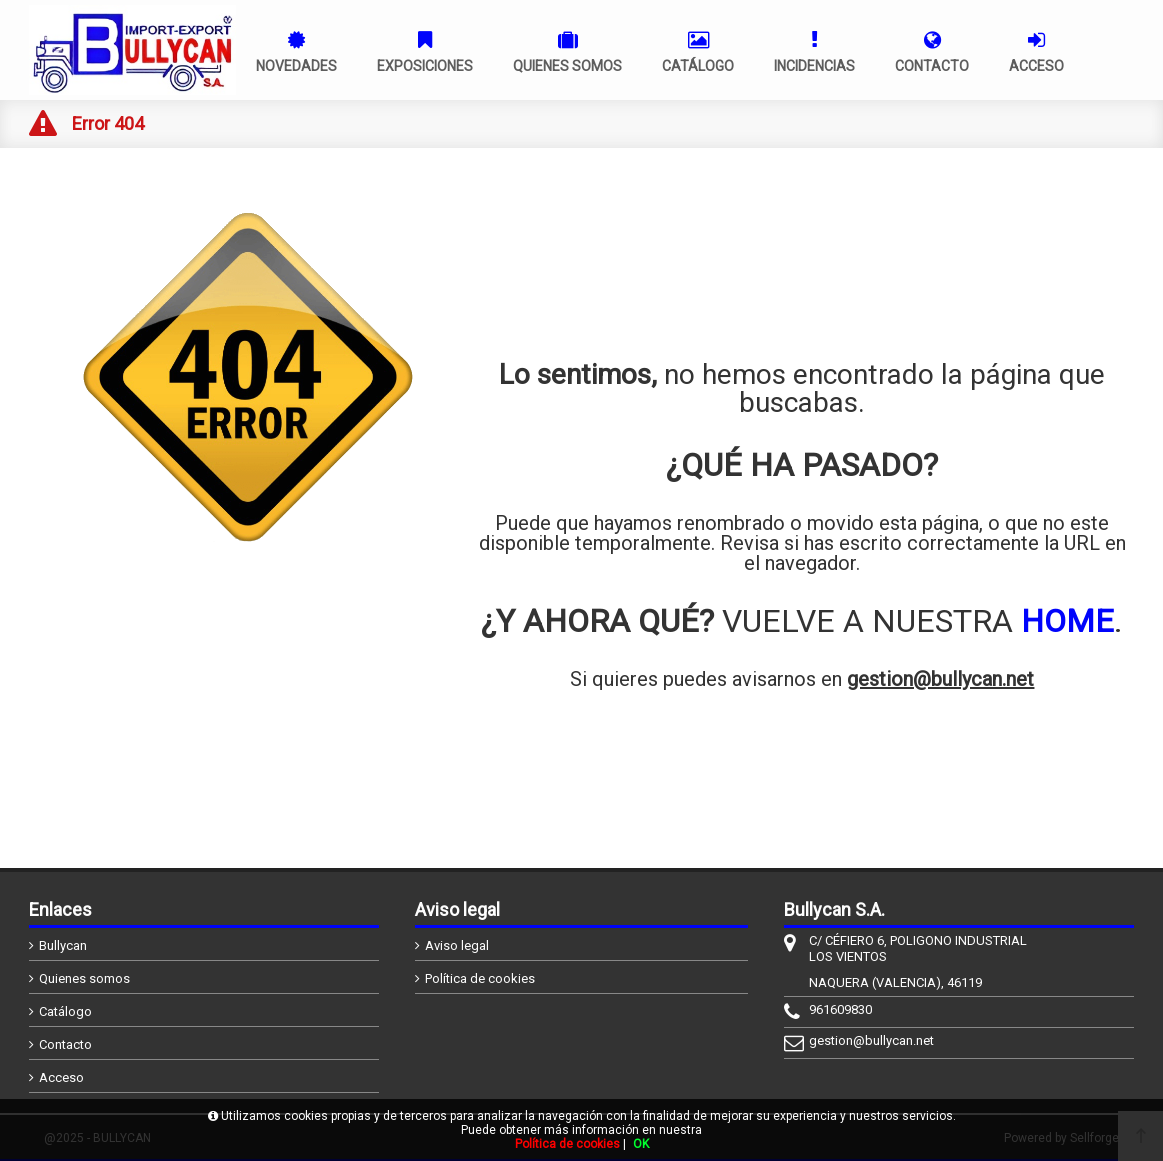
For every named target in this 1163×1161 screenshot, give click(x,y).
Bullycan (63, 945)
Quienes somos (84, 978)
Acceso (61, 1077)
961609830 (840, 1009)
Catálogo (65, 1011)
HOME (1067, 621)
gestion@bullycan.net (940, 679)
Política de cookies (480, 978)
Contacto (65, 1044)
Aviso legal (457, 945)
